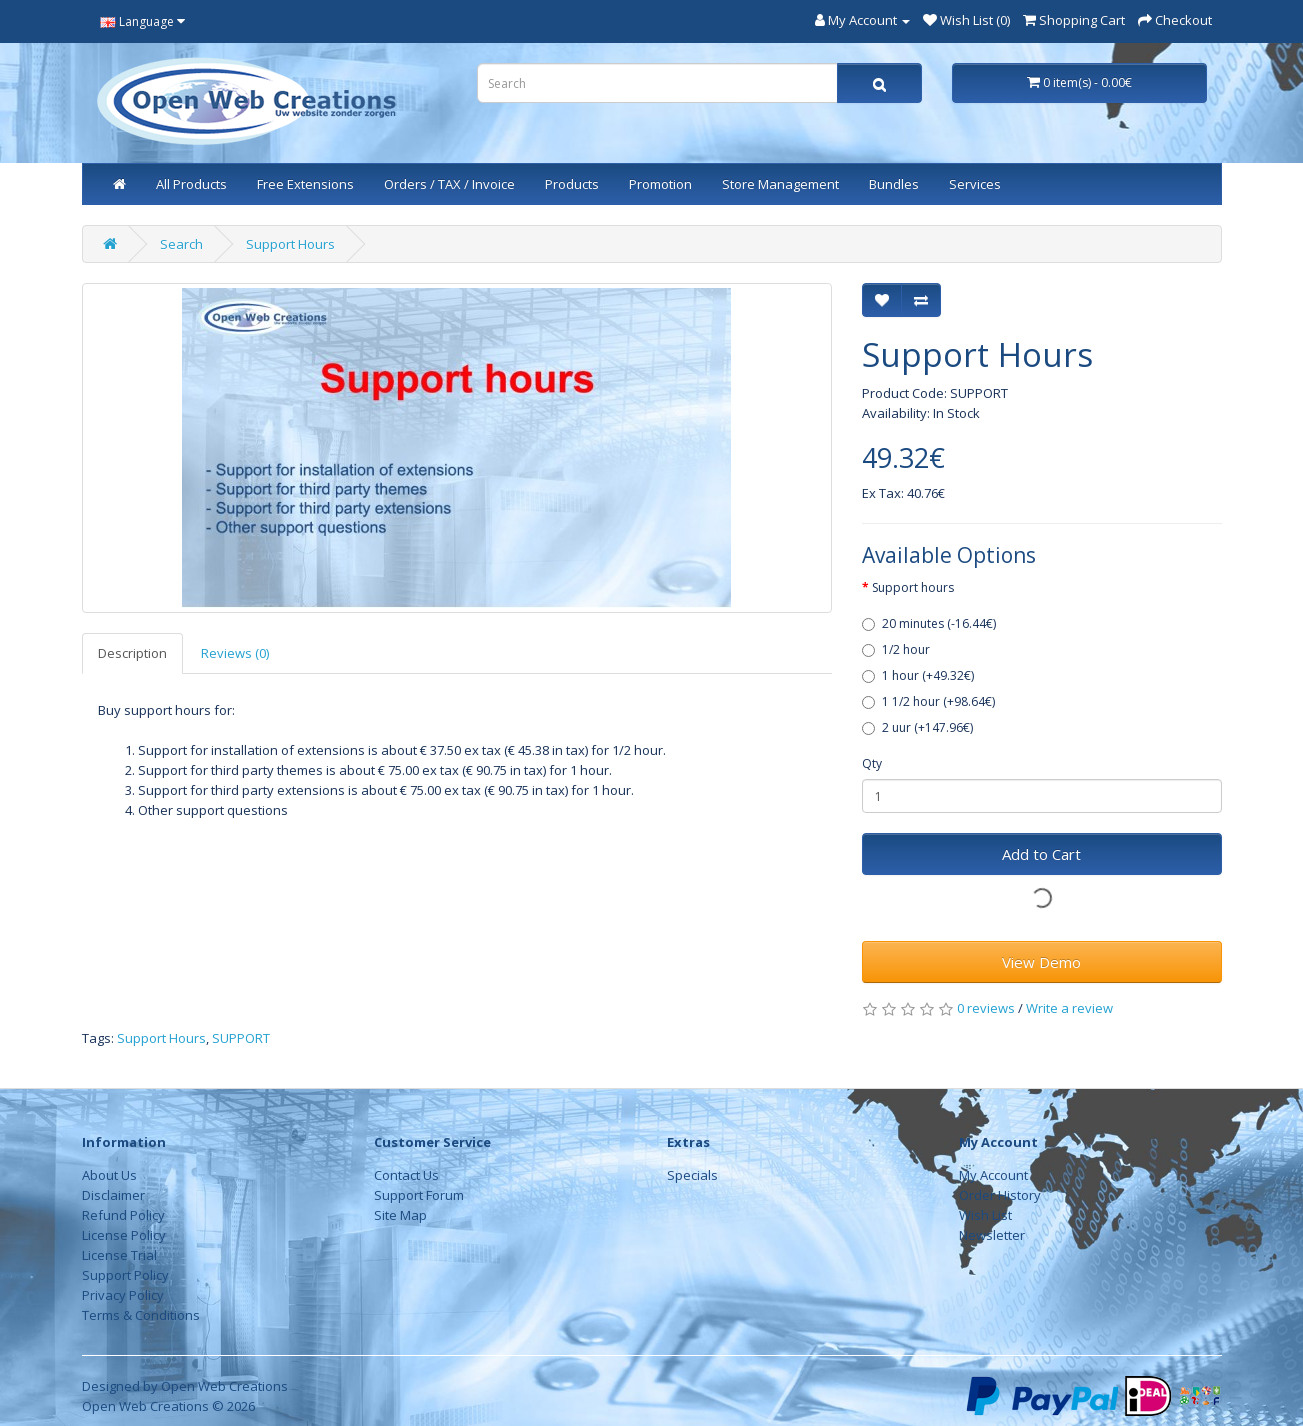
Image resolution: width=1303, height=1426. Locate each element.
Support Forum (419, 1195)
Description (132, 653)
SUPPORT (241, 1038)
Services (975, 184)
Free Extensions (305, 184)
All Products (191, 184)
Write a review (1069, 1008)
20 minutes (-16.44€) (929, 623)
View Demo (1041, 962)
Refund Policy (123, 1215)
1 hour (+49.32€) (918, 675)
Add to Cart (1041, 854)
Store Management (780, 184)
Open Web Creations (224, 1386)
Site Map (400, 1215)
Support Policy (125, 1275)
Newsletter (992, 1235)
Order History (1000, 1195)
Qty (872, 763)
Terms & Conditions (141, 1315)
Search (181, 244)
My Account (993, 1175)
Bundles (894, 184)
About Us (109, 1175)
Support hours (913, 587)
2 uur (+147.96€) (917, 727)
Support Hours (290, 244)
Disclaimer (113, 1195)
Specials (692, 1175)
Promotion (660, 184)
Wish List (985, 1215)
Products (572, 184)
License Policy (124, 1235)
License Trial (119, 1255)
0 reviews (986, 1008)
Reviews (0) (235, 653)
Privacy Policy (123, 1295)
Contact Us (406, 1175)
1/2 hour (896, 649)
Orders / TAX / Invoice (449, 184)
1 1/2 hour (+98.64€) (928, 701)
